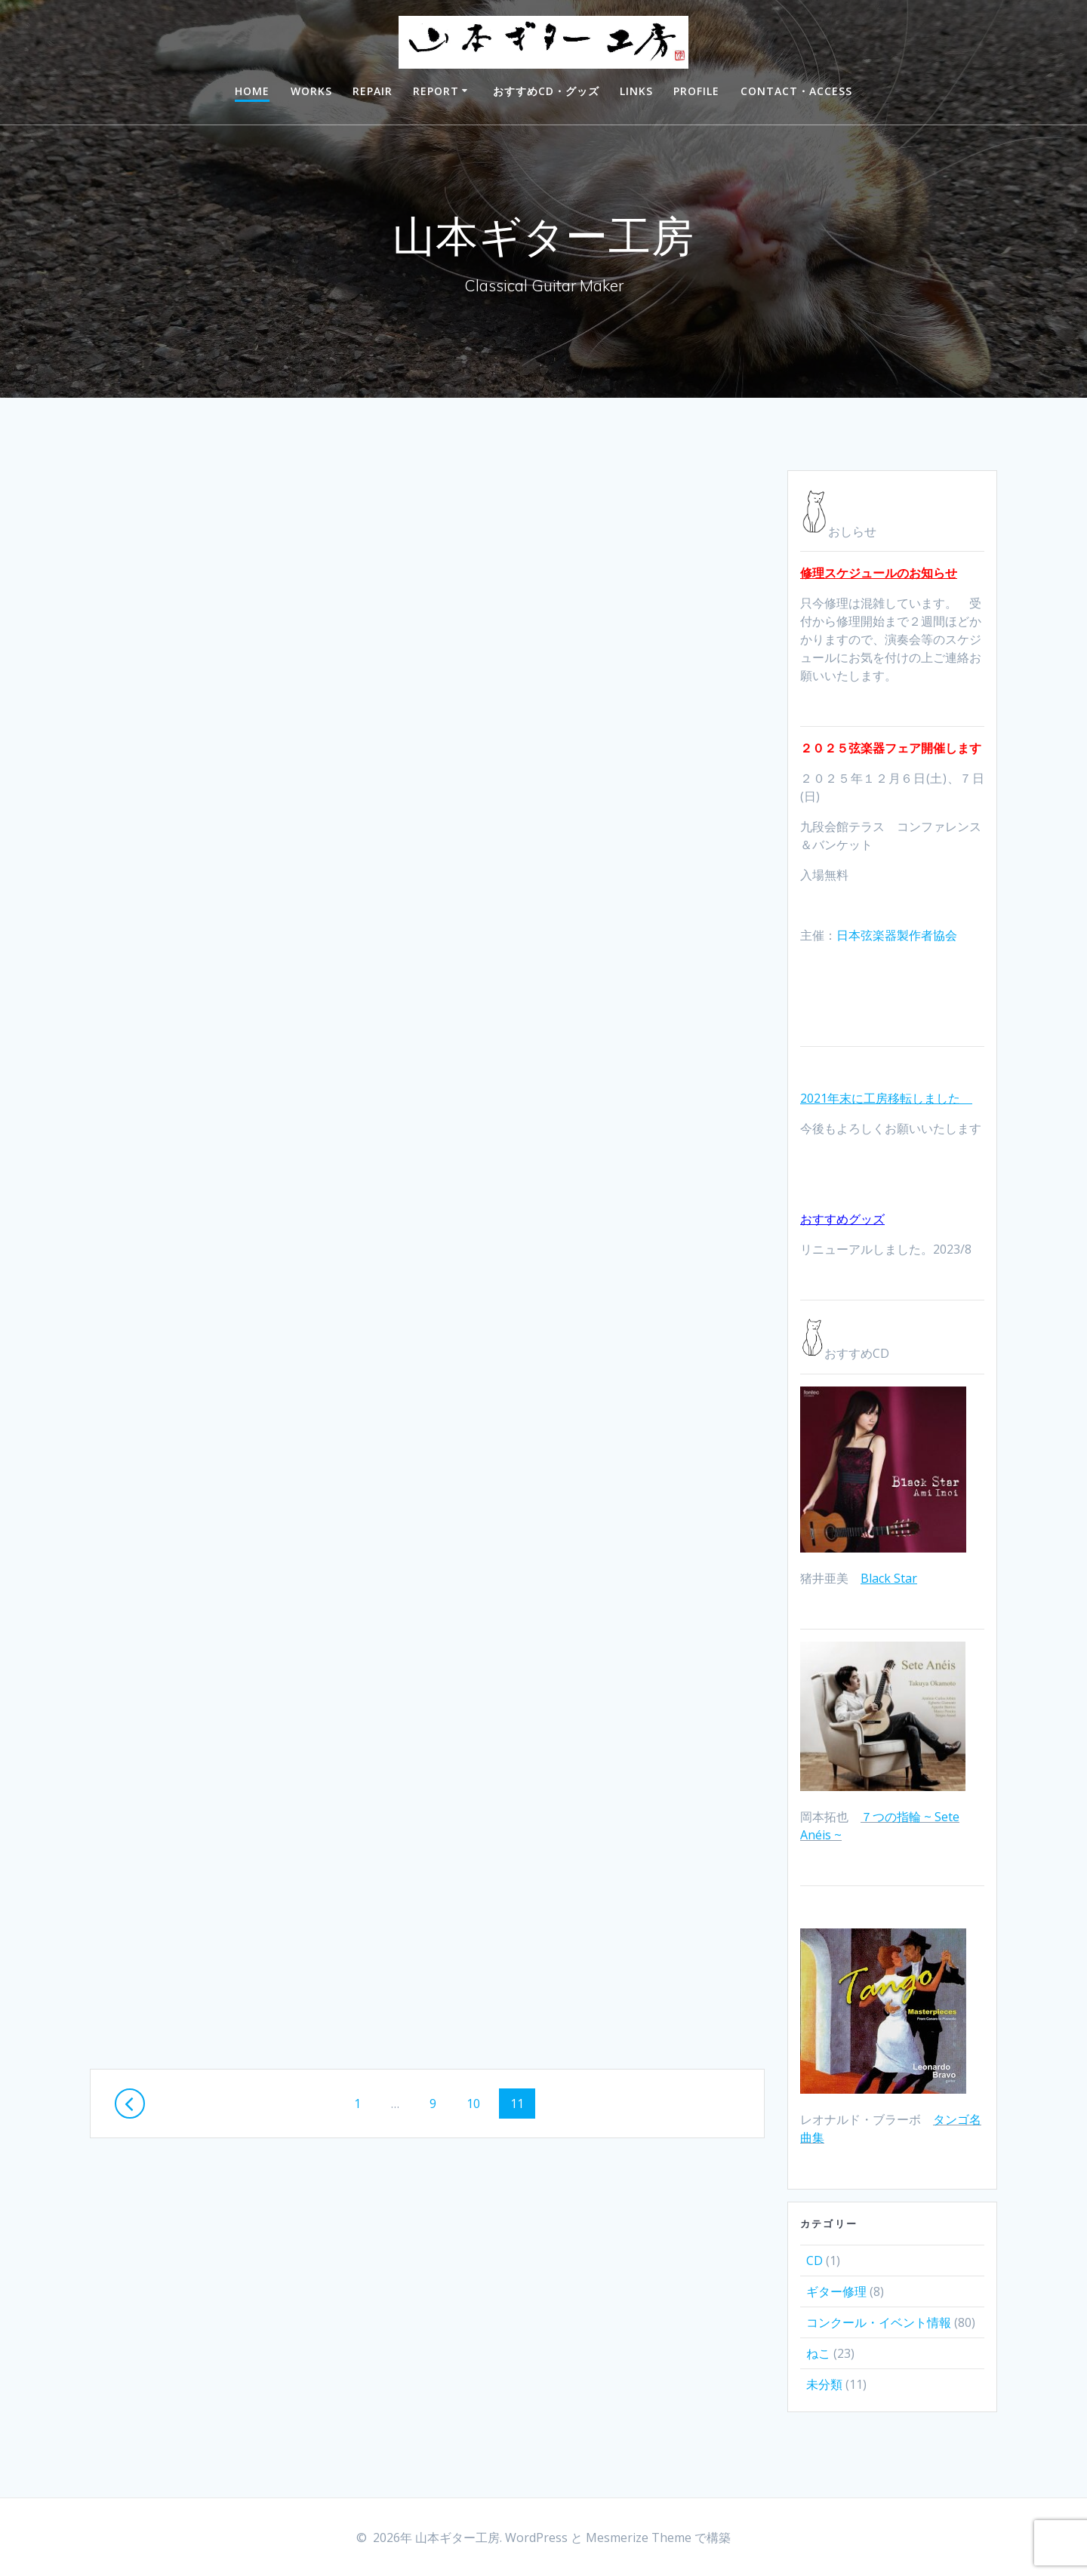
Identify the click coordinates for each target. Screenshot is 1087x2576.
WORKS (311, 91)
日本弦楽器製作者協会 (896, 935)
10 (473, 2095)
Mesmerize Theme (638, 2537)
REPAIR (373, 91)
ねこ (818, 2353)
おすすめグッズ (842, 1219)
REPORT (436, 91)
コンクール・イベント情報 (878, 2322)
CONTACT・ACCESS (796, 91)
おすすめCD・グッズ (546, 91)
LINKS (636, 91)
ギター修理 (836, 2291)
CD (814, 2260)
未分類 (824, 2384)
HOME (252, 91)
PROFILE (696, 91)
